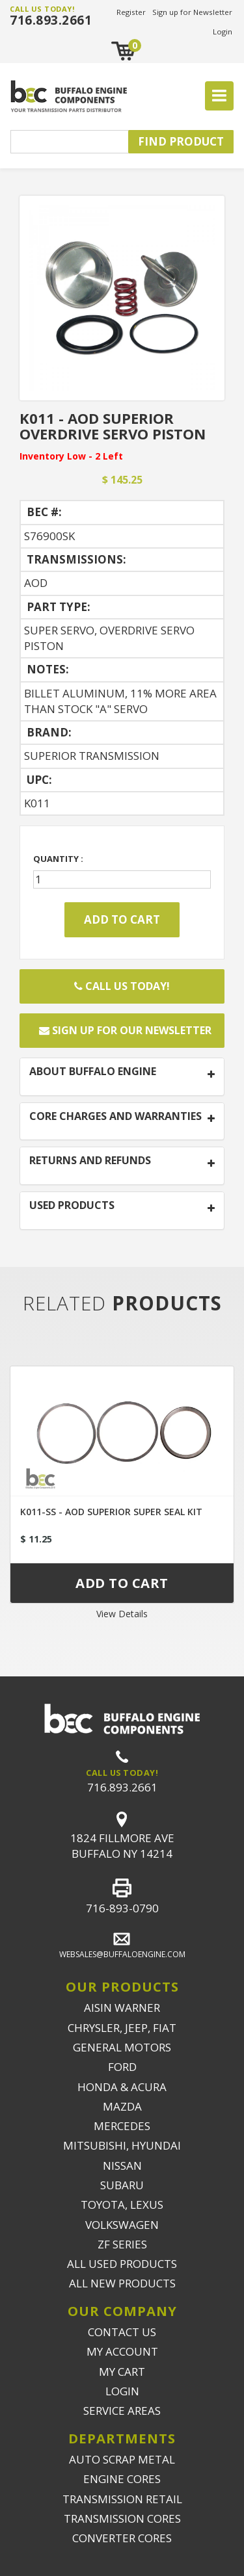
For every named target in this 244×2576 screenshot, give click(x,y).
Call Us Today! (122, 986)
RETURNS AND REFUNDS (90, 1161)
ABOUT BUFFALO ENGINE (92, 1072)
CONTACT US (122, 2331)
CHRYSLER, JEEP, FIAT (122, 2027)
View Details (122, 1613)
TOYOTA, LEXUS (122, 2204)
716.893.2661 (51, 20)
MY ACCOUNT (122, 2351)
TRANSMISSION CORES (122, 2518)
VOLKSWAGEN (122, 2224)
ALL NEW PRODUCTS (122, 2283)
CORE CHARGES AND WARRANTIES (115, 1117)
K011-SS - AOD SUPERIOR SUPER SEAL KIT (111, 1511)
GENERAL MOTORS (122, 2047)
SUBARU (122, 2185)
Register (131, 12)
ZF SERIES (122, 2244)
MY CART (122, 2371)
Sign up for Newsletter (192, 12)
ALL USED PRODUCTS (122, 2263)
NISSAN (122, 2165)
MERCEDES (122, 2125)
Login (222, 31)
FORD (122, 2066)
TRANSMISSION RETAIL (122, 2498)
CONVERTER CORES (122, 2537)
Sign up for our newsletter (125, 1030)
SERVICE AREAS (122, 2410)
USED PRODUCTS (72, 1206)
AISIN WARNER (122, 2007)
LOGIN (122, 2391)
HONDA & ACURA (122, 2086)
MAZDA (122, 2106)
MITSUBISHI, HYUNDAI (122, 2145)
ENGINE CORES (122, 2478)
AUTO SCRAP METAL (122, 2459)
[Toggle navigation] (219, 96)
